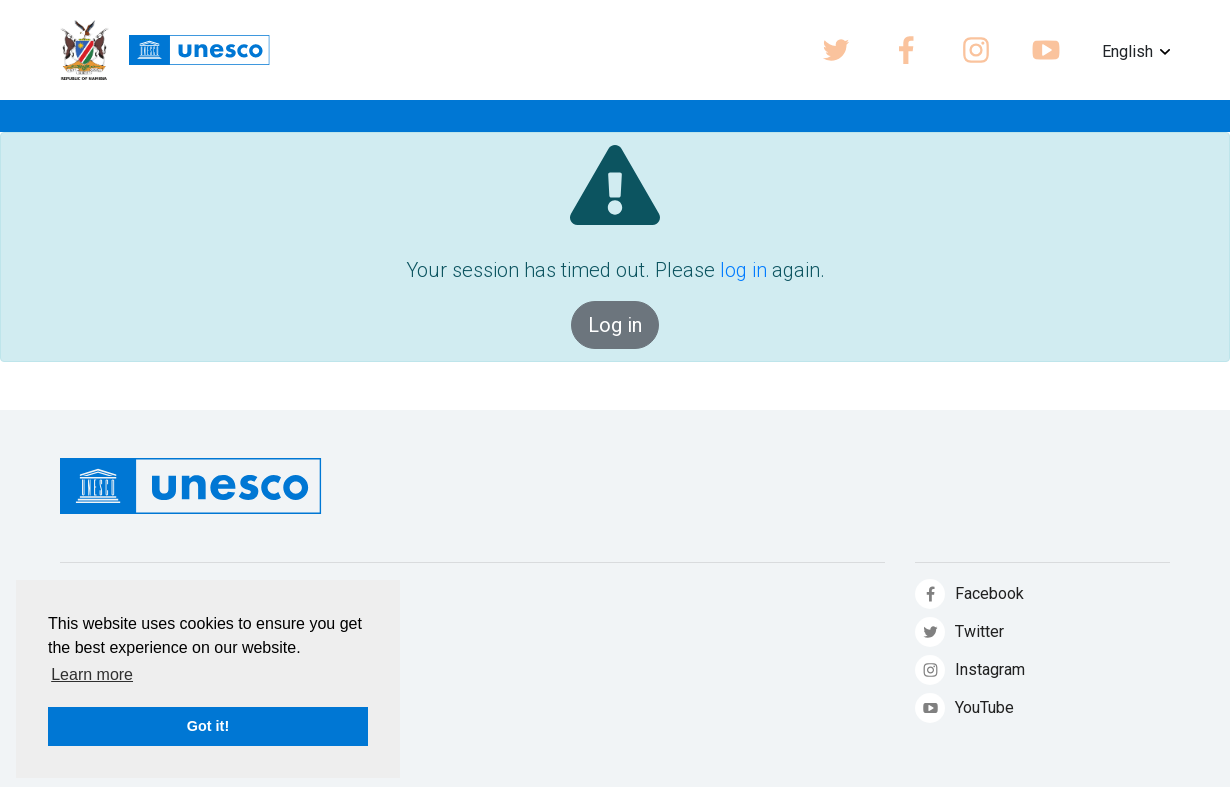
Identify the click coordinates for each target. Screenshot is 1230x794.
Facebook (989, 593)
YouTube (984, 707)
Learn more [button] (92, 674)
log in (743, 270)
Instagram (990, 669)
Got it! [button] (208, 726)
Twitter (979, 631)
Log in (615, 325)
